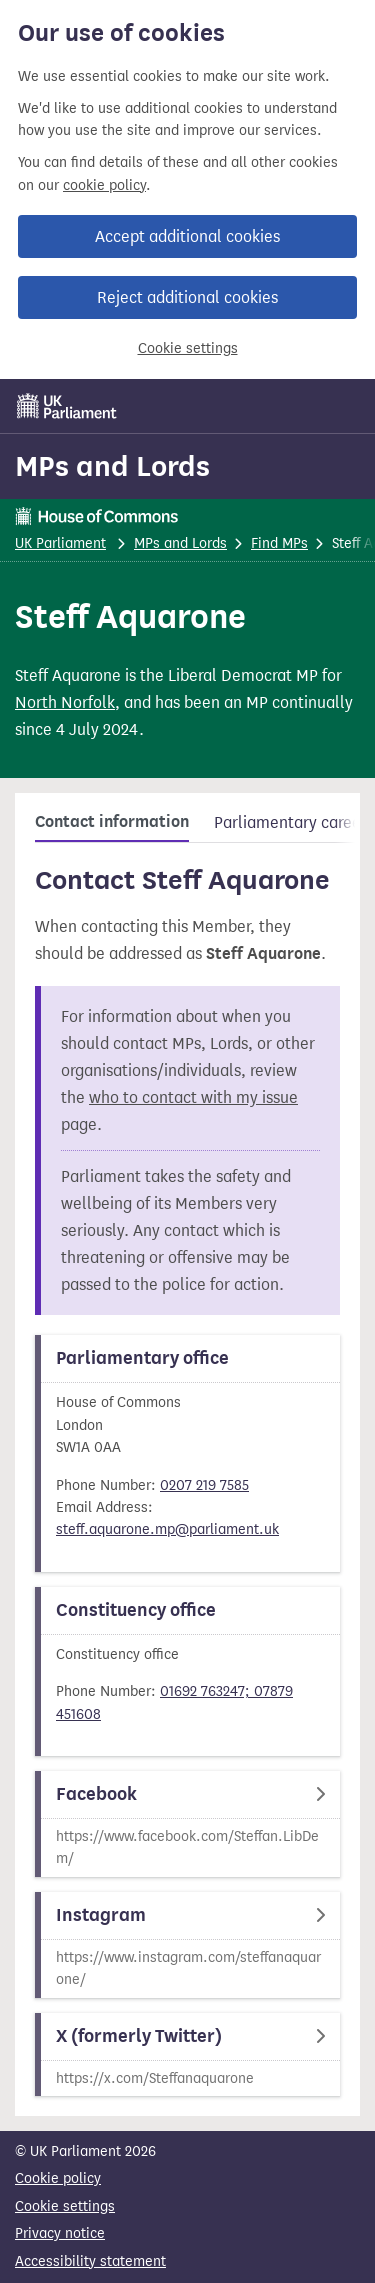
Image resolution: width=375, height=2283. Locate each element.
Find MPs (279, 543)
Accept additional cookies (187, 236)
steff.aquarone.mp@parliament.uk (167, 1529)
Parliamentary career (290, 822)
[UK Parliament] (67, 406)
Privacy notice (60, 2233)
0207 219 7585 (204, 1485)
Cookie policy (58, 2178)
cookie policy (104, 185)
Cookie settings (188, 348)
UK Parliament (60, 543)
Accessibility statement (90, 2261)
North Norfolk (65, 702)
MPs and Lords (112, 466)
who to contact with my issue (193, 1097)
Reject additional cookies (187, 297)
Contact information (112, 822)
